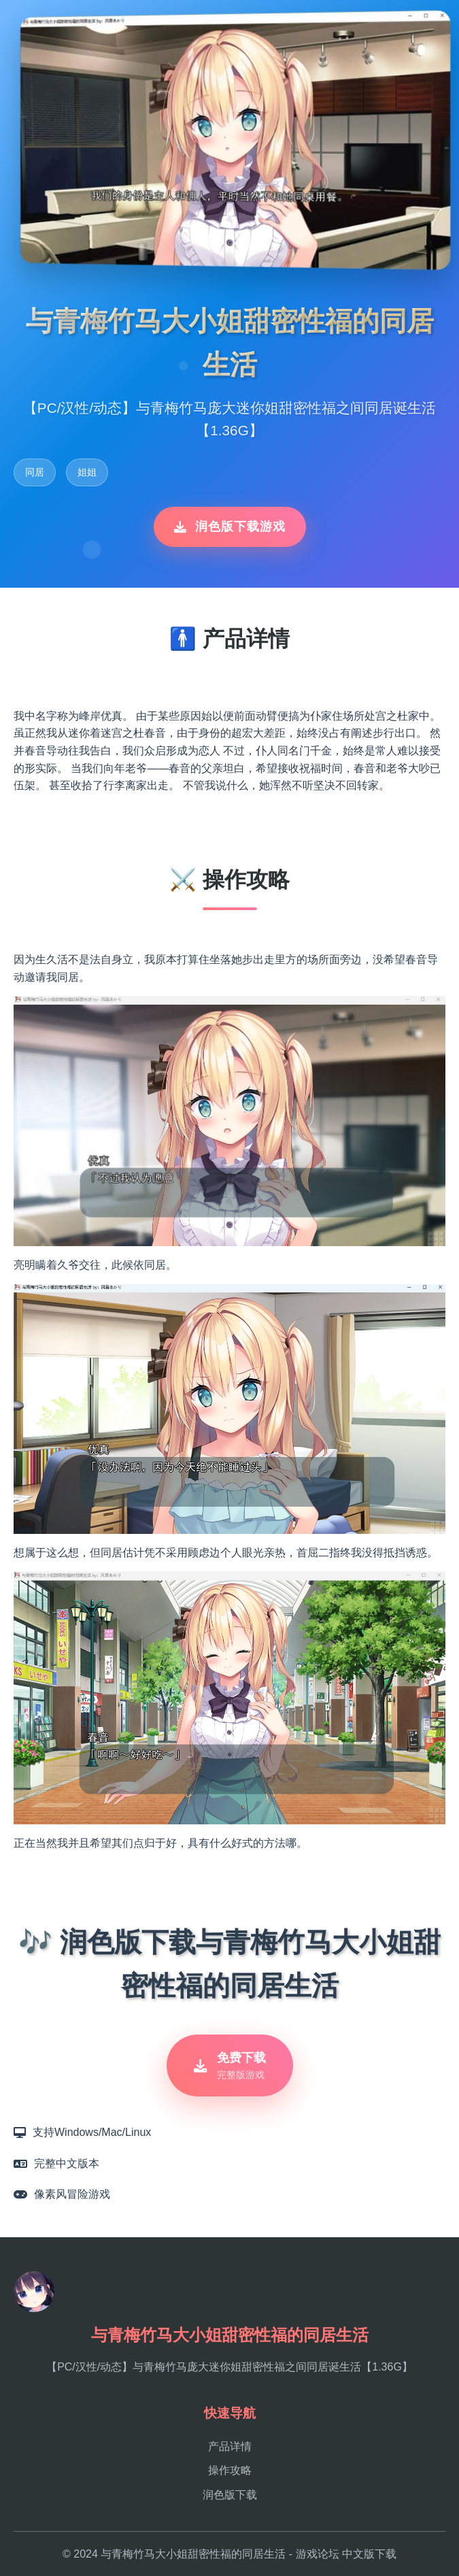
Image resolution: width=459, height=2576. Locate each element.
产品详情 (230, 2446)
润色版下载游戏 (230, 526)
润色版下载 (230, 2494)
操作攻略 (230, 2470)
